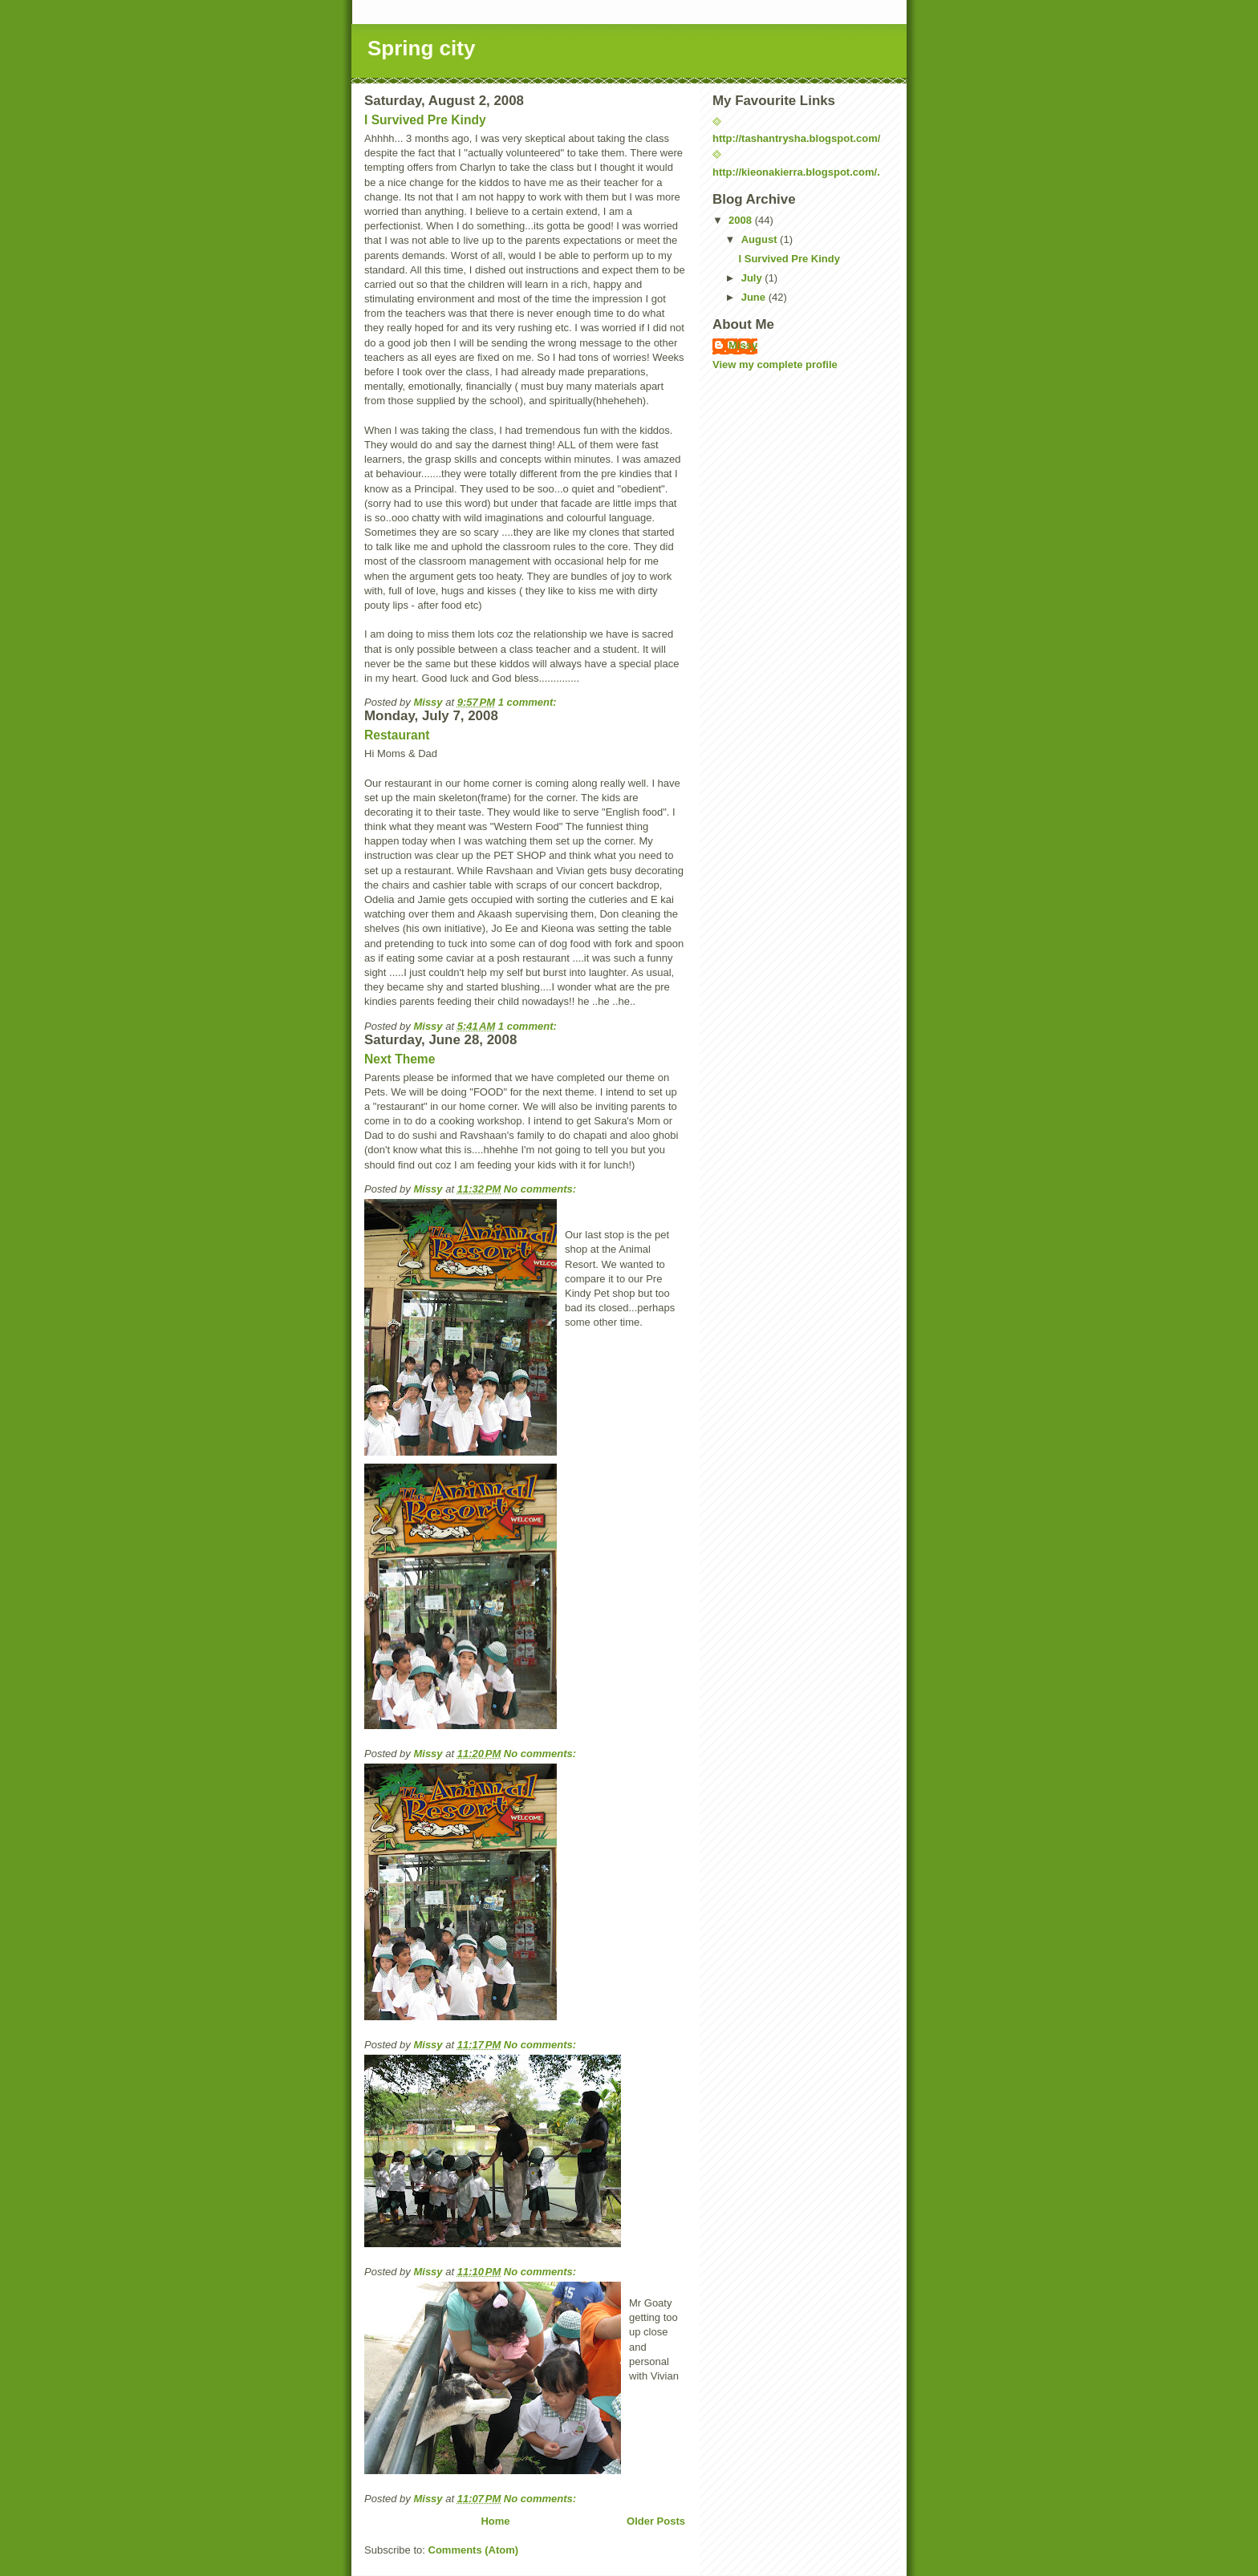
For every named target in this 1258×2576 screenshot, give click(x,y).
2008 (741, 220)
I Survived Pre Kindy (425, 120)
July (753, 278)
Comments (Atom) (473, 2550)
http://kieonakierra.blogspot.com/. (796, 172)
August (760, 239)
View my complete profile (775, 364)
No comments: (541, 1189)
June (755, 297)
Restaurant (396, 735)
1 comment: (529, 702)
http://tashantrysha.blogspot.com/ (796, 138)
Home (495, 2521)
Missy (742, 345)
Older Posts (656, 2521)
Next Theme (399, 1059)
